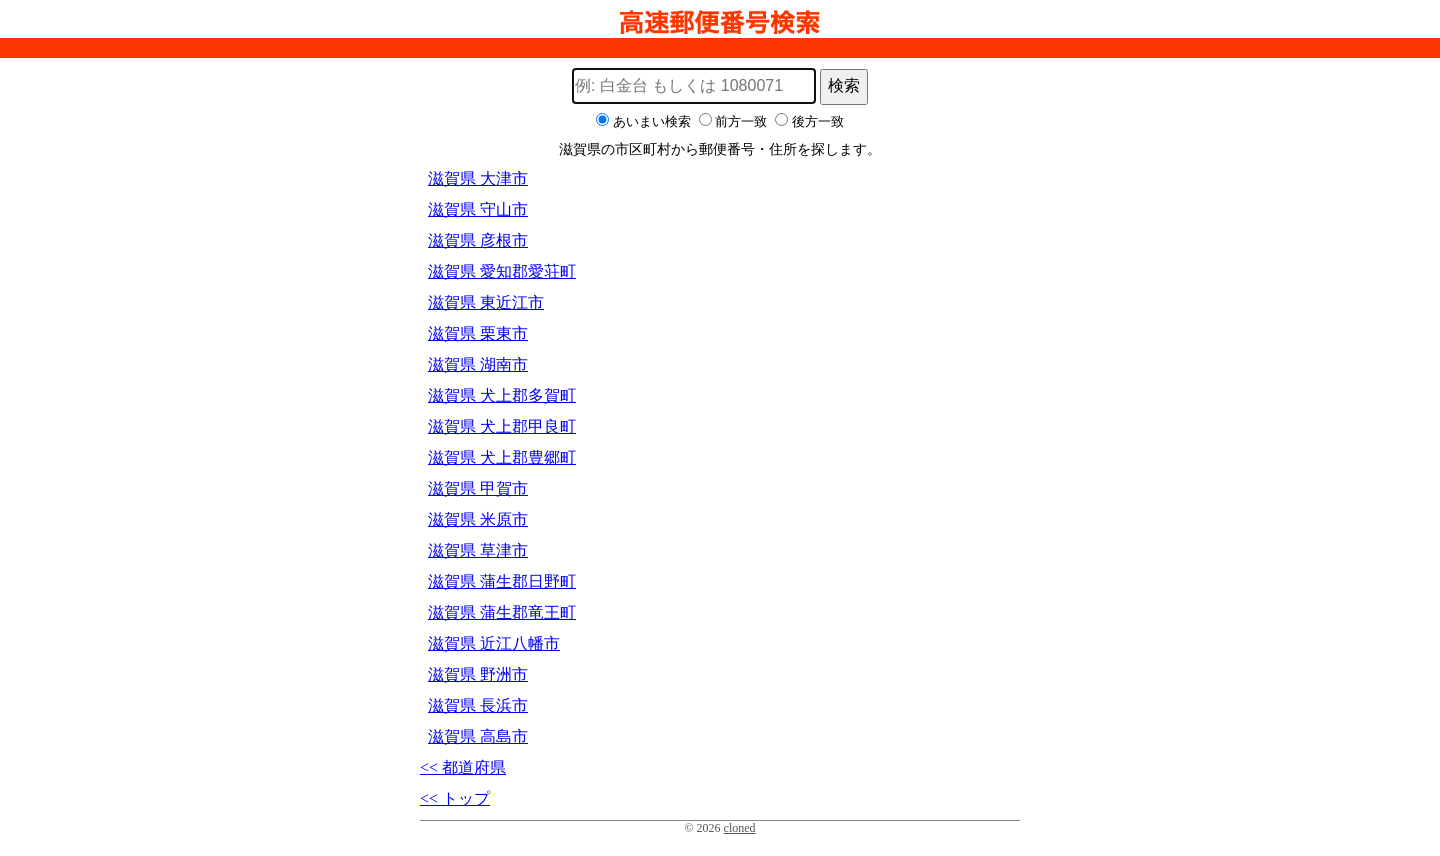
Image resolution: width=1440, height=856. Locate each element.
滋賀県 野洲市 (478, 674)
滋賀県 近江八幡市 (494, 643)
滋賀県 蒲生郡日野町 (502, 581)
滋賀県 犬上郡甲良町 (502, 426)
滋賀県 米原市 (478, 519)
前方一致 (741, 122)
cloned (740, 828)
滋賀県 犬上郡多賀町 (502, 395)
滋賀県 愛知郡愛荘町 (502, 271)
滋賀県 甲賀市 (478, 488)
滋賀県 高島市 (478, 736)
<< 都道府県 (463, 767)
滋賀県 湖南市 (478, 364)
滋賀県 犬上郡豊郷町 (502, 457)
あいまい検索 (652, 122)
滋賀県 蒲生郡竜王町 (502, 612)
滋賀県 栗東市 (478, 333)
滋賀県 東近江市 (486, 302)
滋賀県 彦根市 (478, 240)
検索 (844, 85)
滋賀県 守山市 (478, 209)
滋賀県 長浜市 (478, 705)
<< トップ (455, 798)
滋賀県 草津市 (478, 550)
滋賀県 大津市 (478, 178)
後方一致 (818, 122)
